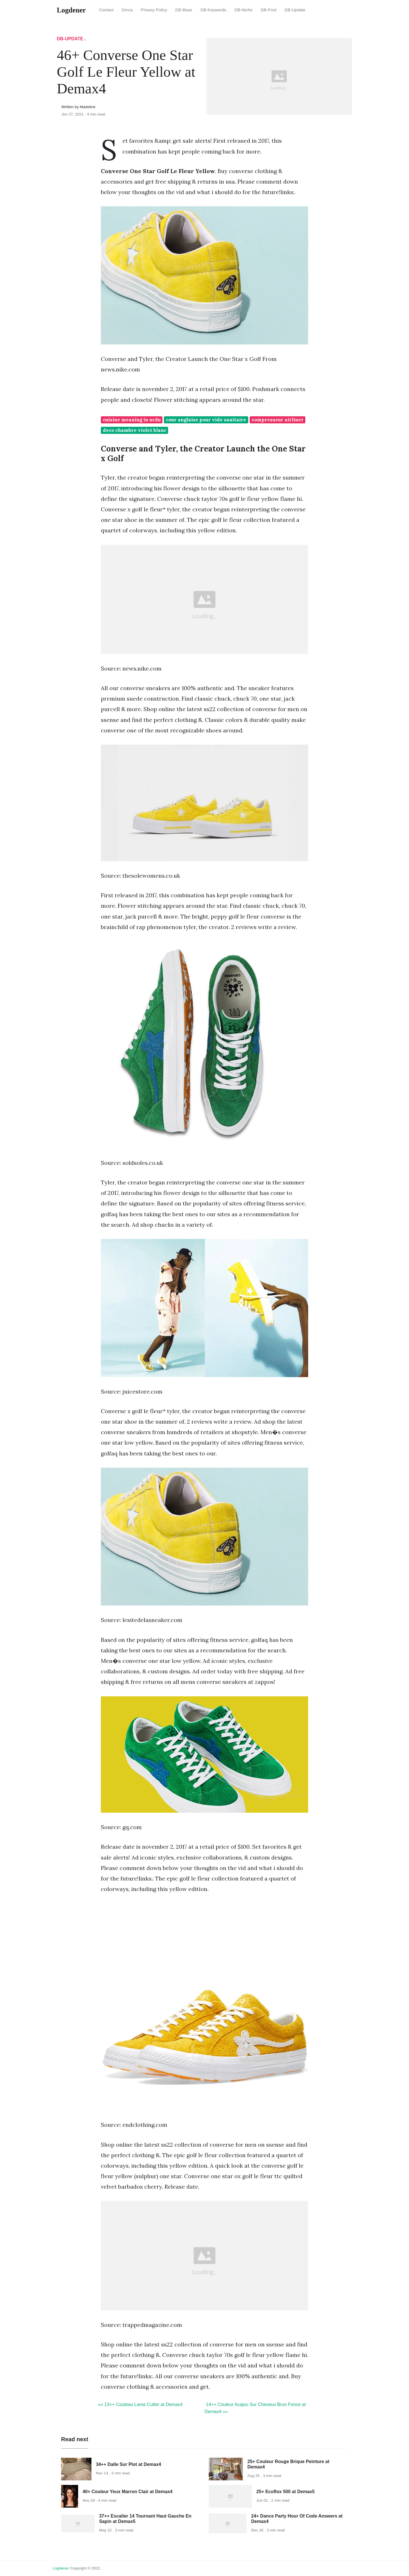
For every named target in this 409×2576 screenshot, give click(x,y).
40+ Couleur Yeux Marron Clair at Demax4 (128, 2491)
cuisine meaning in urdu (132, 420)
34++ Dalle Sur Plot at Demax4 (128, 2464)
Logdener (61, 2568)
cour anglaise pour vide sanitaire (206, 420)
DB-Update (295, 10)
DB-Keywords (213, 10)
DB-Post (268, 10)
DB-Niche (243, 10)
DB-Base (183, 10)
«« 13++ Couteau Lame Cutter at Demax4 (140, 2404)
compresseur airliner (278, 420)
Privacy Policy (154, 10)
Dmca (127, 10)
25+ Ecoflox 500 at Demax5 (285, 2491)
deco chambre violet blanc (134, 430)
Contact (106, 10)
